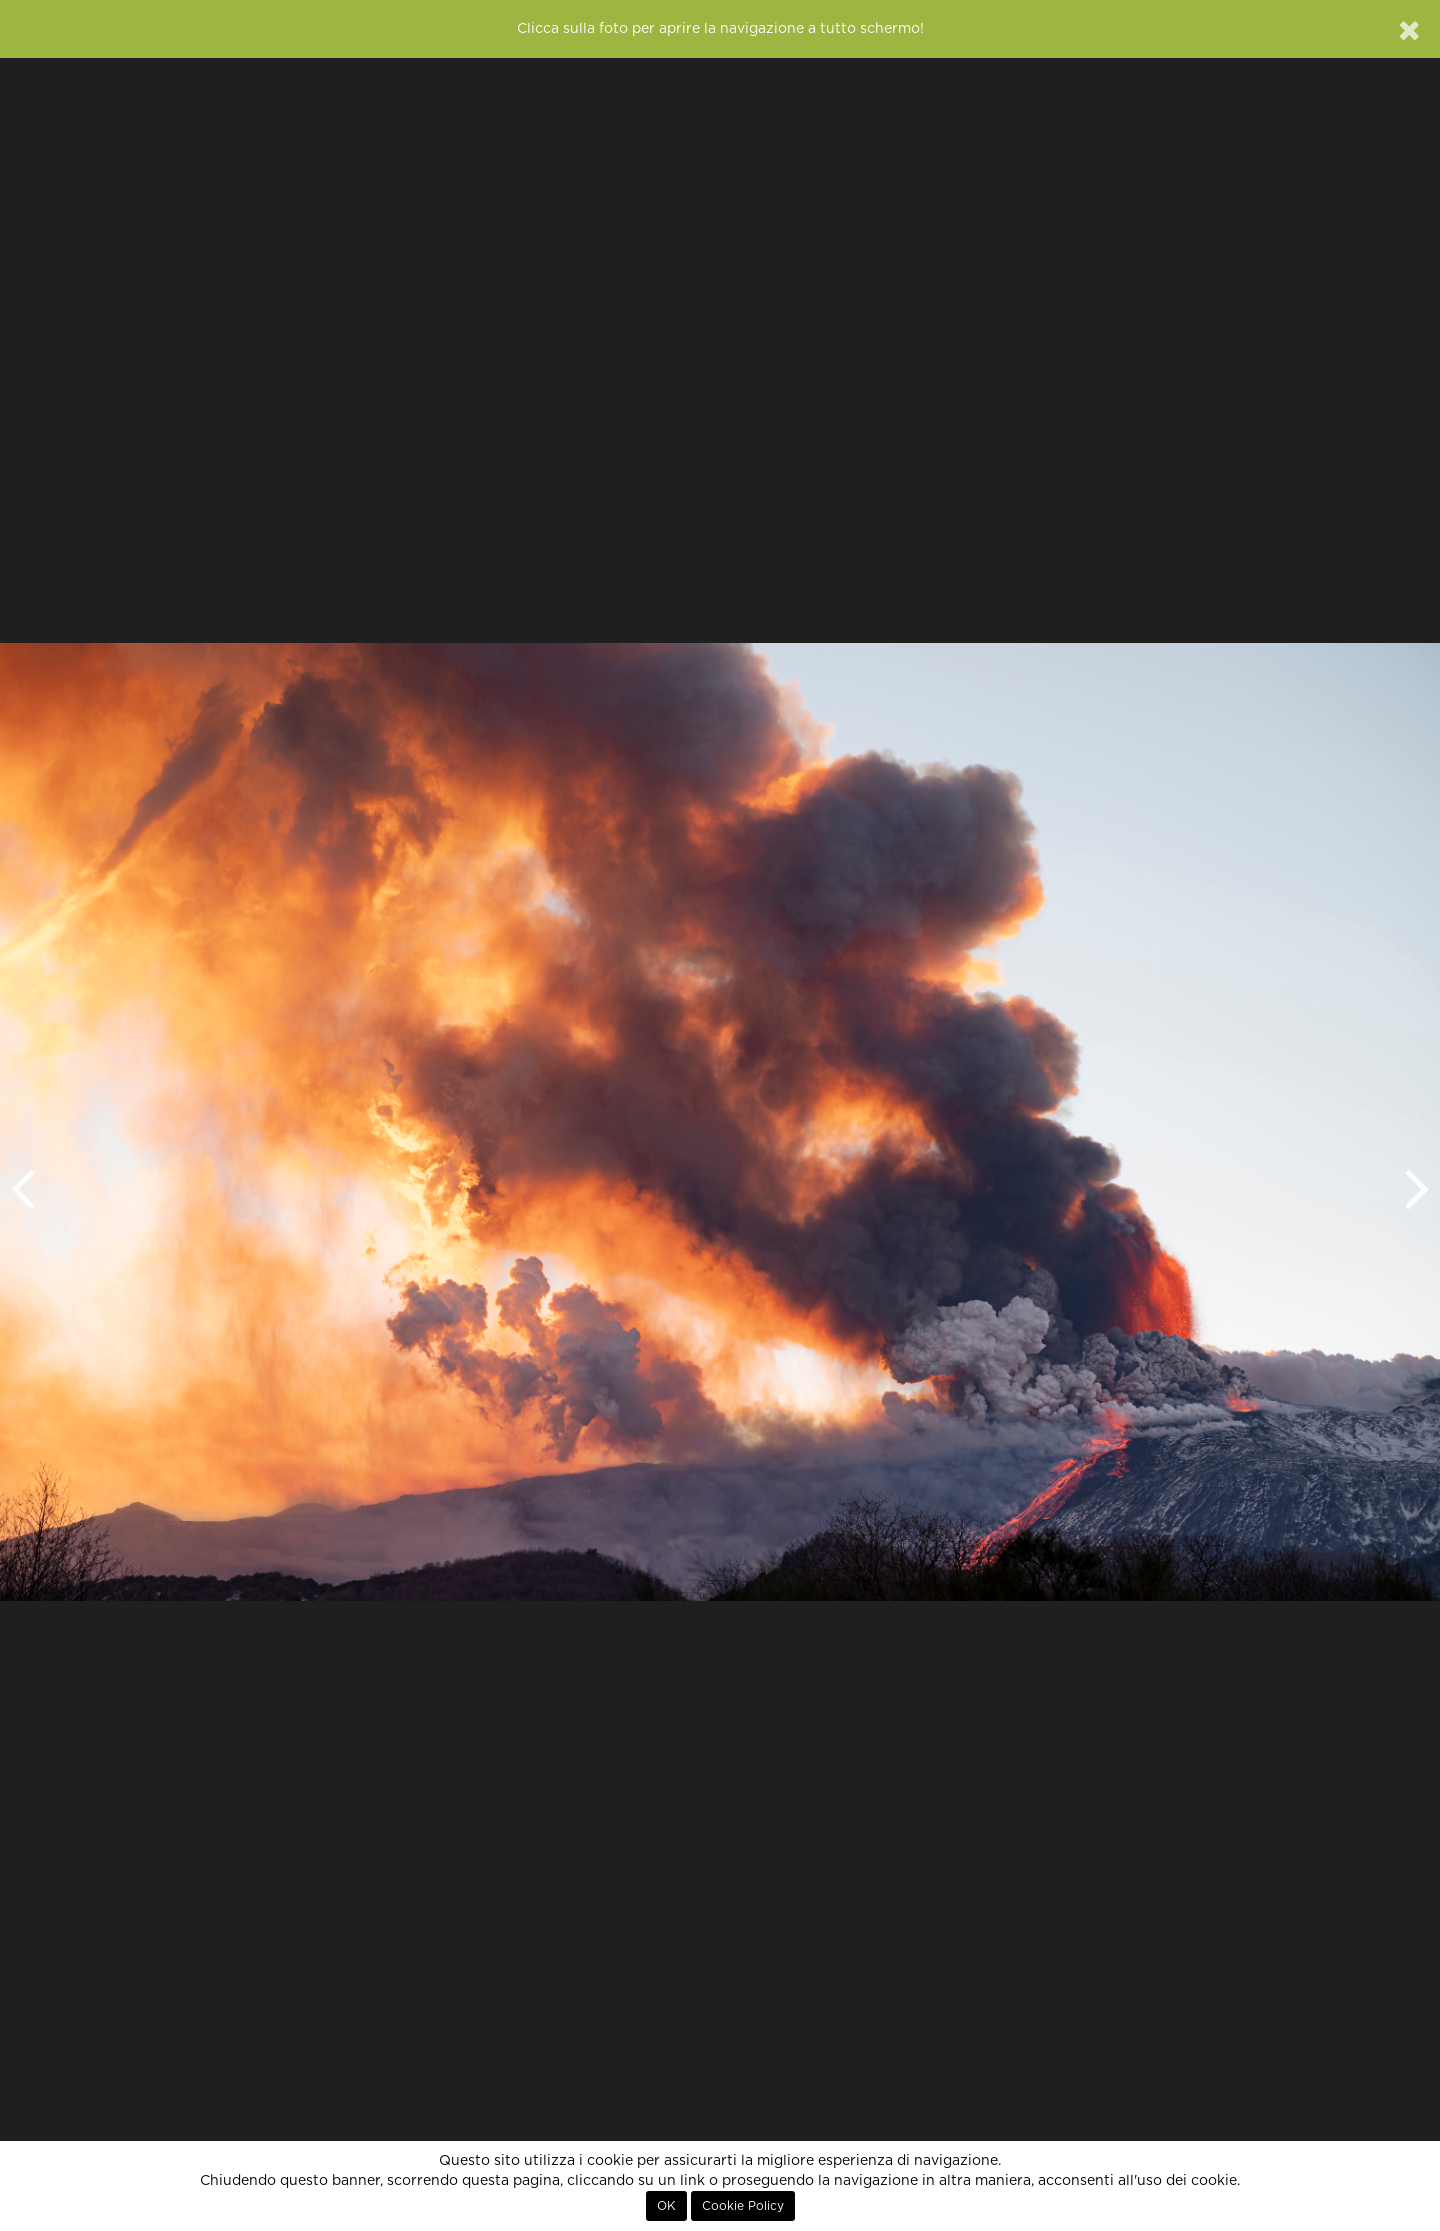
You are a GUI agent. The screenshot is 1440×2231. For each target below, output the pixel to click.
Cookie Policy (743, 2206)
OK (666, 2206)
